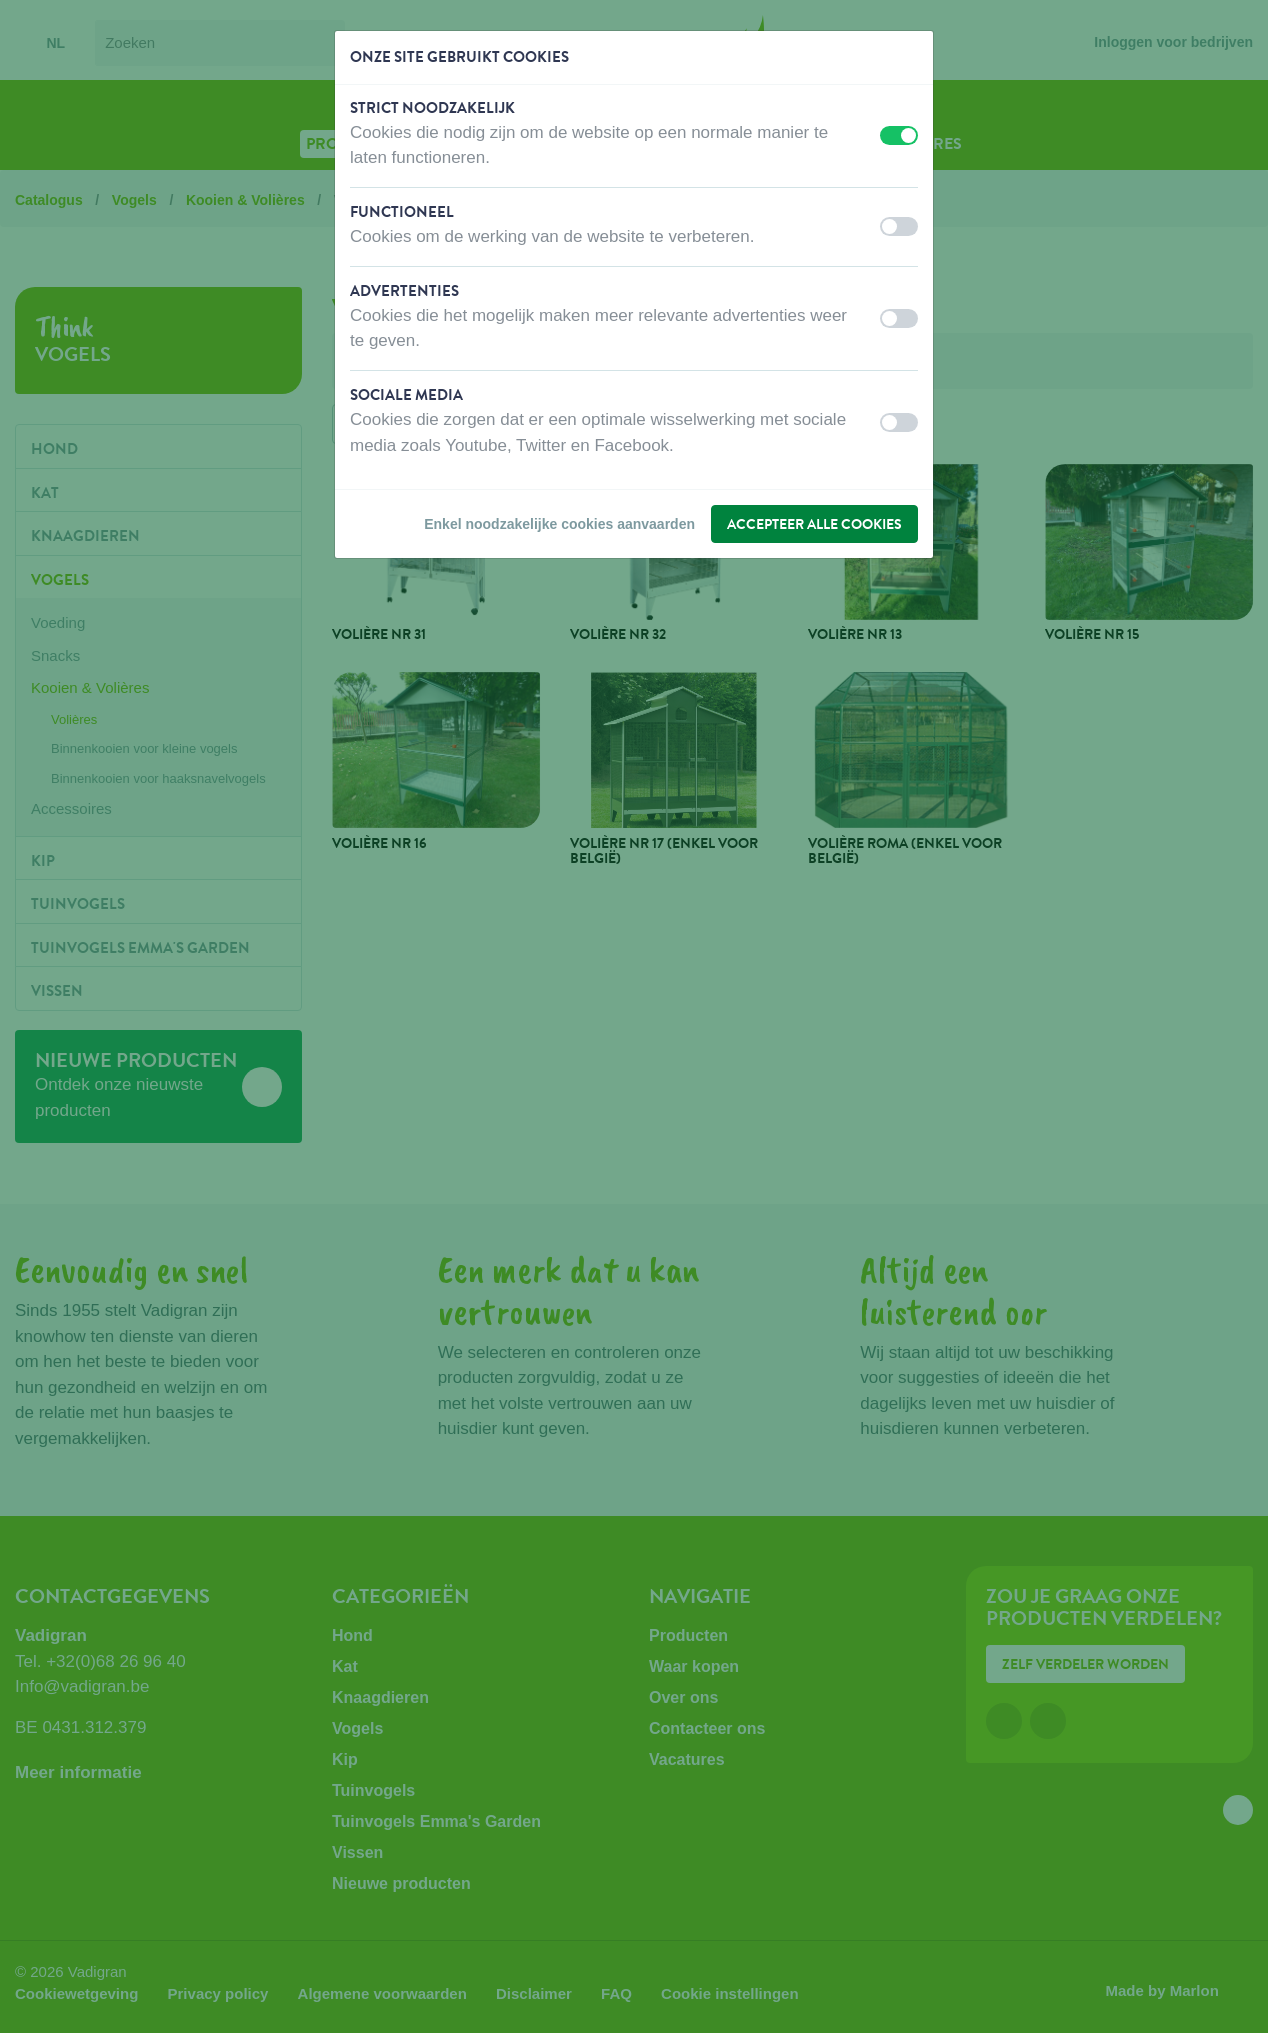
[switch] (899, 135)
